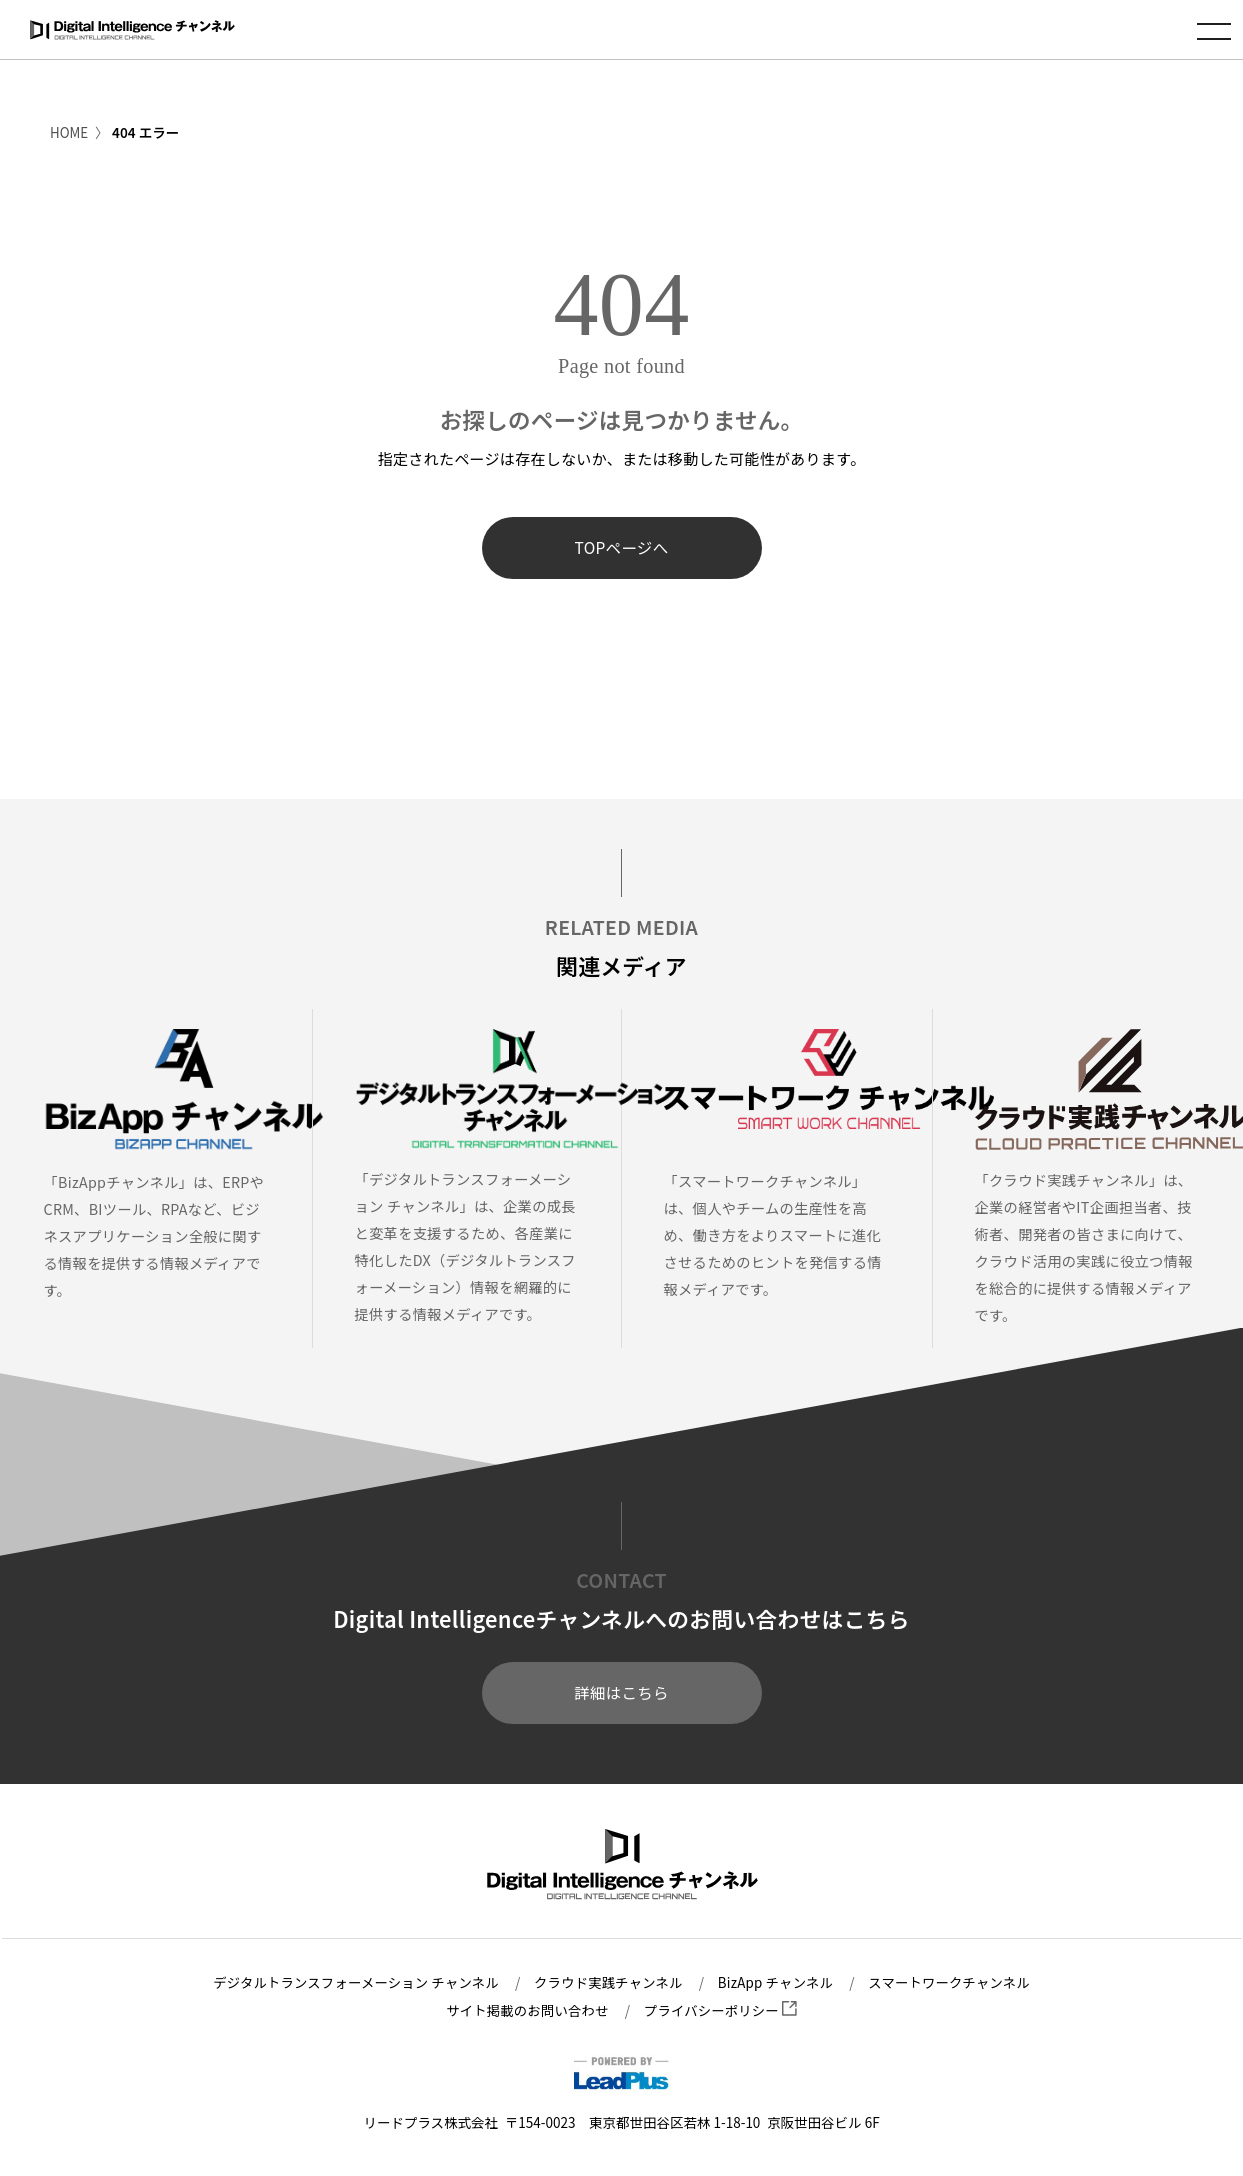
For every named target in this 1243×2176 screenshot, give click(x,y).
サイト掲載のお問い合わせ (526, 2010)
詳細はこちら (621, 1693)
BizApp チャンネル (778, 1983)
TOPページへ (621, 547)
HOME (69, 132)
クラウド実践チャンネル (608, 1983)
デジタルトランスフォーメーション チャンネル (351, 1983)
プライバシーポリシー (722, 2010)
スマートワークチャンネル (954, 1983)
